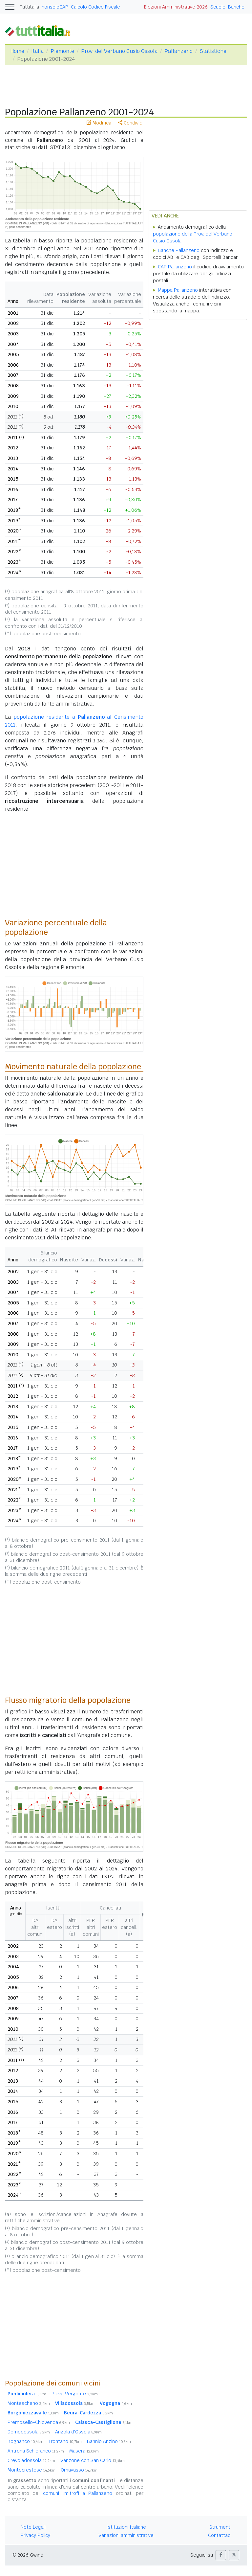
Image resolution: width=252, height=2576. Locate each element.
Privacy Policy (35, 2535)
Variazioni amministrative (126, 2535)
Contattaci (219, 2535)
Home (17, 51)
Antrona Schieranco (36, 2451)
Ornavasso (79, 2470)
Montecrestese (31, 2470)
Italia (37, 51)
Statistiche (213, 51)
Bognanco (25, 2441)
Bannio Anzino (109, 2441)
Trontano (65, 2441)
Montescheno (29, 2403)
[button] (221, 2555)
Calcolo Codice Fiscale (95, 7)
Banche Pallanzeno (179, 250)
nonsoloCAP (55, 7)
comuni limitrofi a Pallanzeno (78, 2493)
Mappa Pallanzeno (178, 290)
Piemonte (62, 51)
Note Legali (33, 2527)
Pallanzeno (178, 51)
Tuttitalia (29, 7)
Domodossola (29, 2432)
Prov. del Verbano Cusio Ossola (119, 51)
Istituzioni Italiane (126, 2527)
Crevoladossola (31, 2460)
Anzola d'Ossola (78, 2432)
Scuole (217, 7)
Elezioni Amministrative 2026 (176, 7)
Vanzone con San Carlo (92, 2460)
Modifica (99, 123)
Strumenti (220, 2527)
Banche (236, 7)
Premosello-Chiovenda (39, 2422)
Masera (84, 2451)
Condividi (130, 123)
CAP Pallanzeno (175, 267)
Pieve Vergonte (75, 2394)
